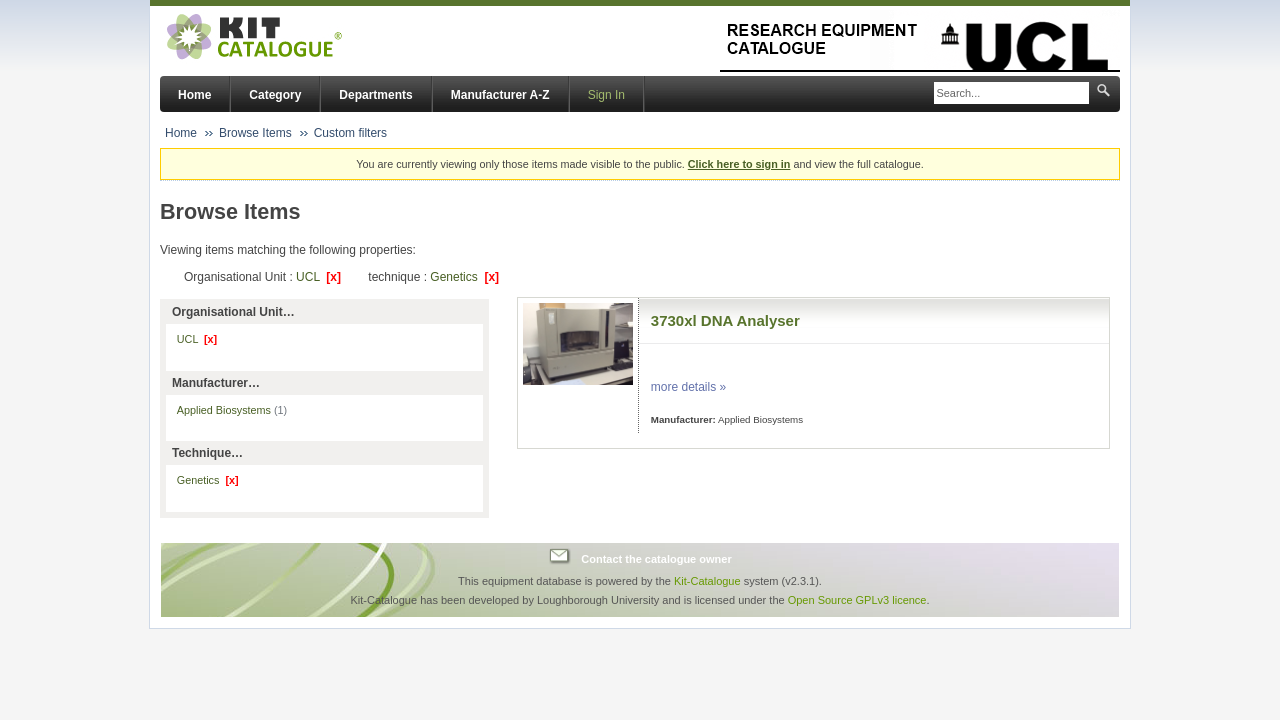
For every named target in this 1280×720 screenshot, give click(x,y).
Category (275, 95)
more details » (688, 387)
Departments (375, 95)
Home (194, 95)
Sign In (606, 95)
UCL (318, 277)
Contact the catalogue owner (656, 559)
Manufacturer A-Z (500, 95)
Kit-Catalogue (707, 581)
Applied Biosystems (232, 410)
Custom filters (350, 133)
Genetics (464, 277)
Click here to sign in (739, 164)
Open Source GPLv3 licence (857, 600)
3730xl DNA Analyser (725, 320)
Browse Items (255, 133)
